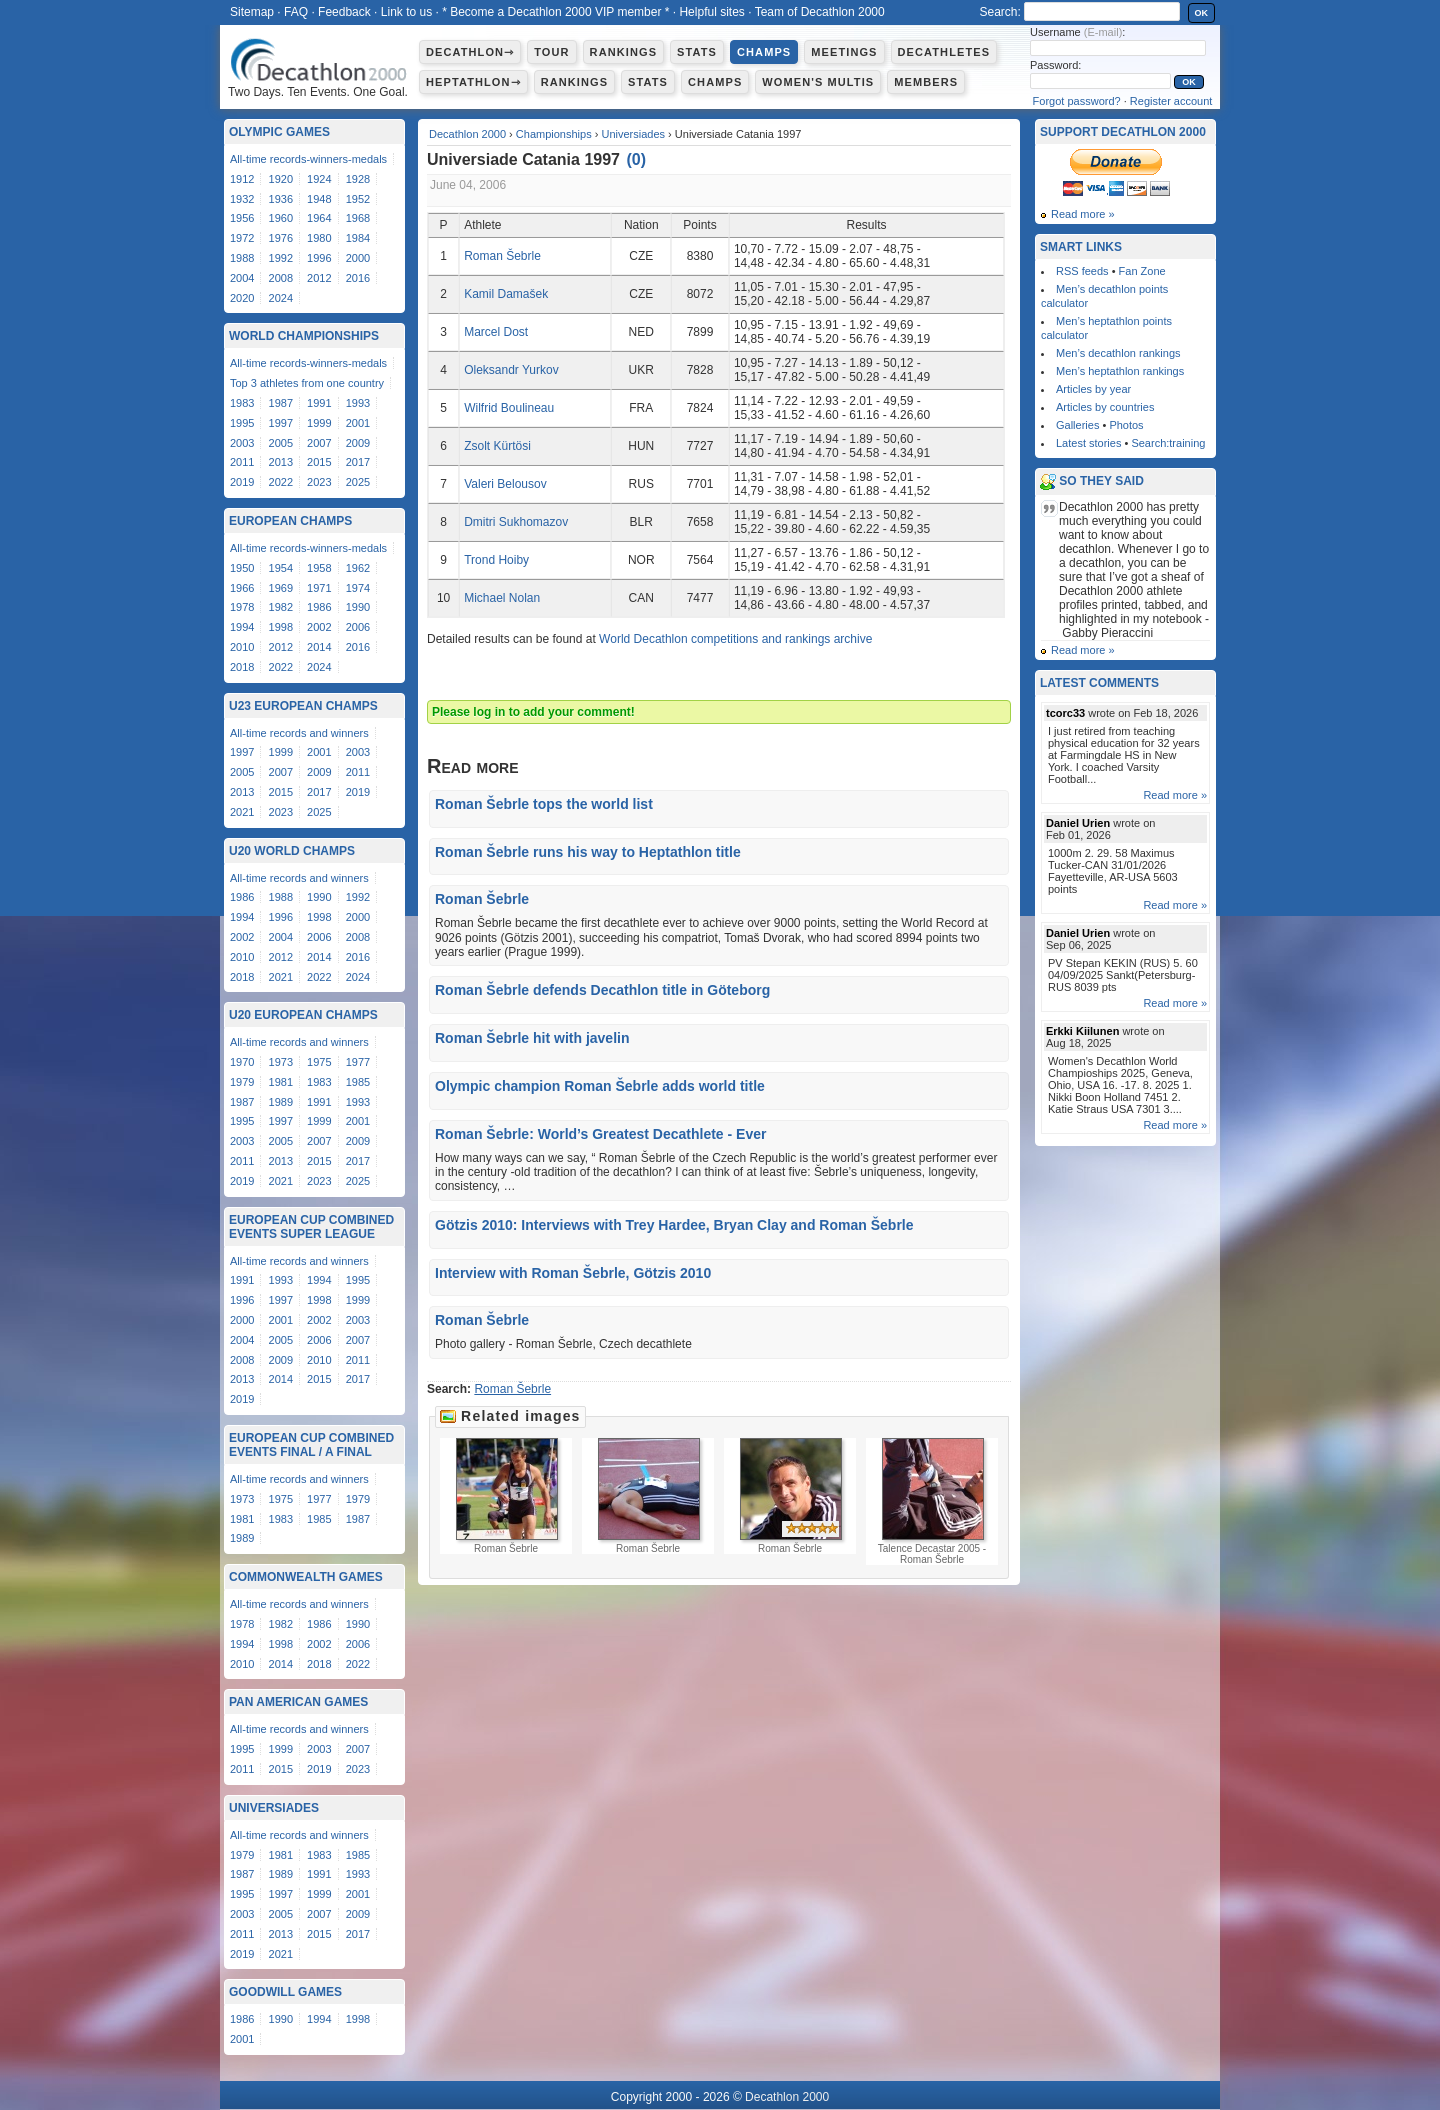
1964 (319, 218)
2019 (242, 482)
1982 (281, 607)
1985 (358, 1082)
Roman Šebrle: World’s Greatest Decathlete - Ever (600, 1134)
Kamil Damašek (506, 294)
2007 (319, 443)
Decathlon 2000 (467, 134)
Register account (1171, 101)
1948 (319, 199)
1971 (319, 588)
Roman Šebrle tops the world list (544, 804)
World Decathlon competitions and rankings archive (735, 639)
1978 (242, 607)
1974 (358, 588)
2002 (319, 627)
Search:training (1168, 443)
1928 (358, 179)
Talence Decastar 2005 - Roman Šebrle (932, 1501)
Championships (554, 134)
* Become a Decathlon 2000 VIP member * (555, 12)
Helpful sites (711, 12)
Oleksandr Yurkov (511, 370)
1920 (281, 179)
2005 (281, 443)
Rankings (623, 52)
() (636, 159)
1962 (358, 568)
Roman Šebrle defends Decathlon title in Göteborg (602, 990)
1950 (242, 568)
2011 (242, 462)
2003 (242, 443)
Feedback (344, 12)
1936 (281, 199)
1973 (281, 1062)
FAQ (296, 12)
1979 (242, 1082)
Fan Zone (1142, 271)
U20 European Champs (303, 1015)
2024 (281, 298)
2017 (358, 462)
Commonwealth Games (306, 1577)
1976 (281, 238)
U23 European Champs (303, 706)
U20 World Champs (292, 851)
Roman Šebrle (502, 256)
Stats (697, 52)
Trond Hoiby (496, 560)
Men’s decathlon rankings (1118, 353)
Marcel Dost (496, 332)
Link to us (406, 12)
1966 (242, 588)
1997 (281, 423)
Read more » (1083, 214)
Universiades (633, 134)
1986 (319, 607)
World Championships (304, 336)
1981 (281, 1082)
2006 (358, 627)
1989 (281, 1102)
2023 (319, 482)
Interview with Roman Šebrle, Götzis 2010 (573, 1273)
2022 (281, 482)
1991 (319, 403)
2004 (242, 278)
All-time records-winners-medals (308, 159)
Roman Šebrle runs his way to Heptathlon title (588, 852)
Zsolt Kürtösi (497, 446)
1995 (242, 423)
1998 (281, 627)
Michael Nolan (502, 598)
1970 (242, 1062)
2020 (242, 298)
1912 (242, 179)
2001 (358, 423)
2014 (319, 647)
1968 (358, 218)
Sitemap (252, 12)
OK (1202, 13)
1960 (281, 218)
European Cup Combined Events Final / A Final (311, 1445)
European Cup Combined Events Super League (311, 1227)
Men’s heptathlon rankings (1120, 371)
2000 (358, 258)
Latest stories (1088, 443)
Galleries (1077, 425)
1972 (242, 238)
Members (926, 82)
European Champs (290, 521)
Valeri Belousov (505, 484)
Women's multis (818, 82)
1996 (319, 258)
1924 (319, 179)
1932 (242, 199)
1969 (281, 588)
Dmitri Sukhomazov (516, 522)
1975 (319, 1062)
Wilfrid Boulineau (509, 408)
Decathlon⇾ (470, 52)
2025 (358, 482)
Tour (551, 52)
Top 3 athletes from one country (307, 383)
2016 (358, 278)
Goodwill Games (285, 1992)
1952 (358, 199)
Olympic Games (279, 132)
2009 (358, 443)
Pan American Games (298, 1702)
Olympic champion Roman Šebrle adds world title (600, 1086)
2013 (281, 462)
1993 (358, 403)
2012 (319, 278)
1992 (281, 258)
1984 (358, 238)
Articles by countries (1105, 407)
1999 (319, 423)
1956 (242, 218)
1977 (358, 1062)
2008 (281, 278)
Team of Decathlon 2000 (820, 12)
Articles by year (1093, 389)
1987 (281, 403)
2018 (242, 667)
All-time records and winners (299, 733)
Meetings (844, 52)
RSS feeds (1082, 271)
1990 (358, 607)
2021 (242, 812)
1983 (242, 403)
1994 (242, 627)
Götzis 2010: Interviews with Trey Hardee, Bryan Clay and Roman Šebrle (674, 1225)
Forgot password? (1077, 101)
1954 (281, 568)
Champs (764, 52)
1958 (319, 568)
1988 (242, 258)
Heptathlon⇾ (473, 82)
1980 (319, 238)
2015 (319, 462)
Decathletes (944, 52)
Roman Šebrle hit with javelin (532, 1038)
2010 (242, 647)
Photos (1126, 425)
